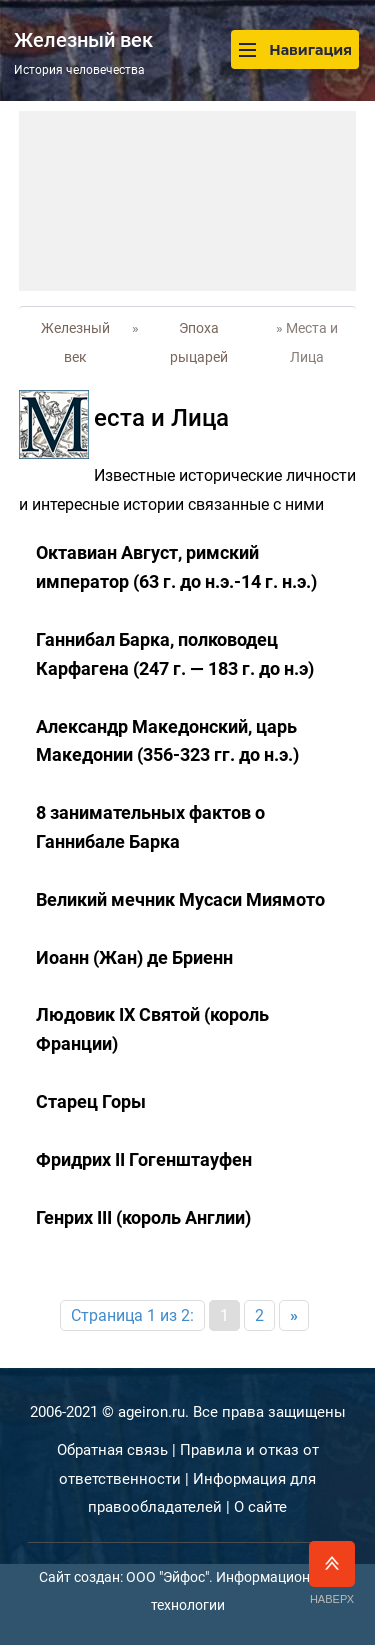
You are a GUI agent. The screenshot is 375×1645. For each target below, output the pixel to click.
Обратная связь (112, 1450)
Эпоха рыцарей (199, 342)
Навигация (295, 49)
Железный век (75, 342)
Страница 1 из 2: (132, 1315)
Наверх (332, 1573)
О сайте (260, 1507)
